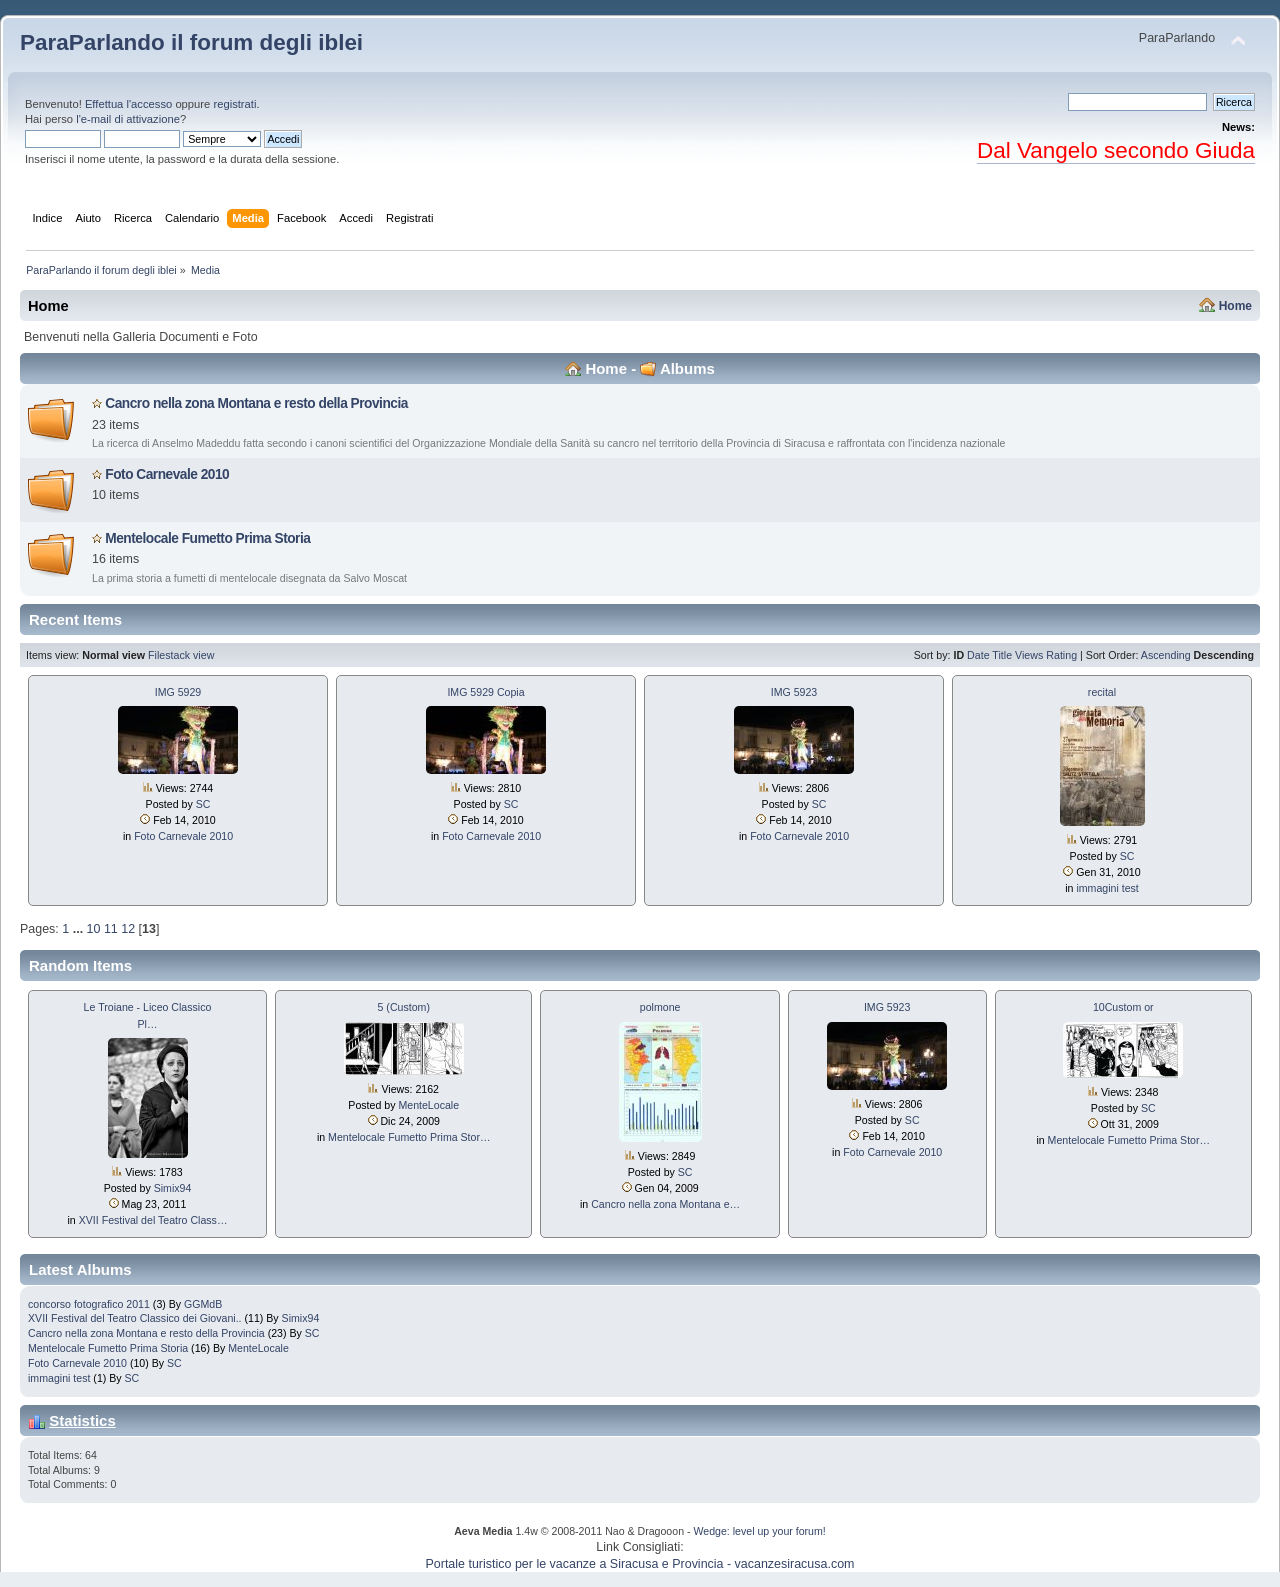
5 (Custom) (404, 1007)
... (80, 929)
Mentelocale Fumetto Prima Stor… (409, 1137)
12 (128, 929)
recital (1102, 692)
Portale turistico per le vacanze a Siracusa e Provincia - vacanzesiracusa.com (640, 1564)
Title (1002, 655)
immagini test (1107, 888)
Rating (1061, 655)
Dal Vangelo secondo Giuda (1116, 150)
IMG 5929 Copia (485, 692)
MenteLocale (428, 1105)
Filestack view (181, 655)
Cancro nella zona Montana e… (665, 1204)
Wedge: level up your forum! (759, 1531)
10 (94, 929)
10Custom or (1123, 1007)
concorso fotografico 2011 (89, 1304)
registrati (234, 104)
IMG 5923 (794, 692)
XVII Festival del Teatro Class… (153, 1220)
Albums (687, 368)
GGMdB (203, 1304)
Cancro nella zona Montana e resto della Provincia (256, 403)
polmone (660, 1007)
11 (111, 929)
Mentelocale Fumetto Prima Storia (207, 538)
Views (1029, 655)
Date (978, 655)
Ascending (1166, 655)
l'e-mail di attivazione (128, 119)
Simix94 (173, 1188)
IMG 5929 (178, 692)
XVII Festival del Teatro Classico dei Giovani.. (135, 1318)
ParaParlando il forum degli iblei (191, 42)
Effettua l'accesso (128, 104)
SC (203, 804)
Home (1235, 306)
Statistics (82, 1420)
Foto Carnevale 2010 (167, 474)
